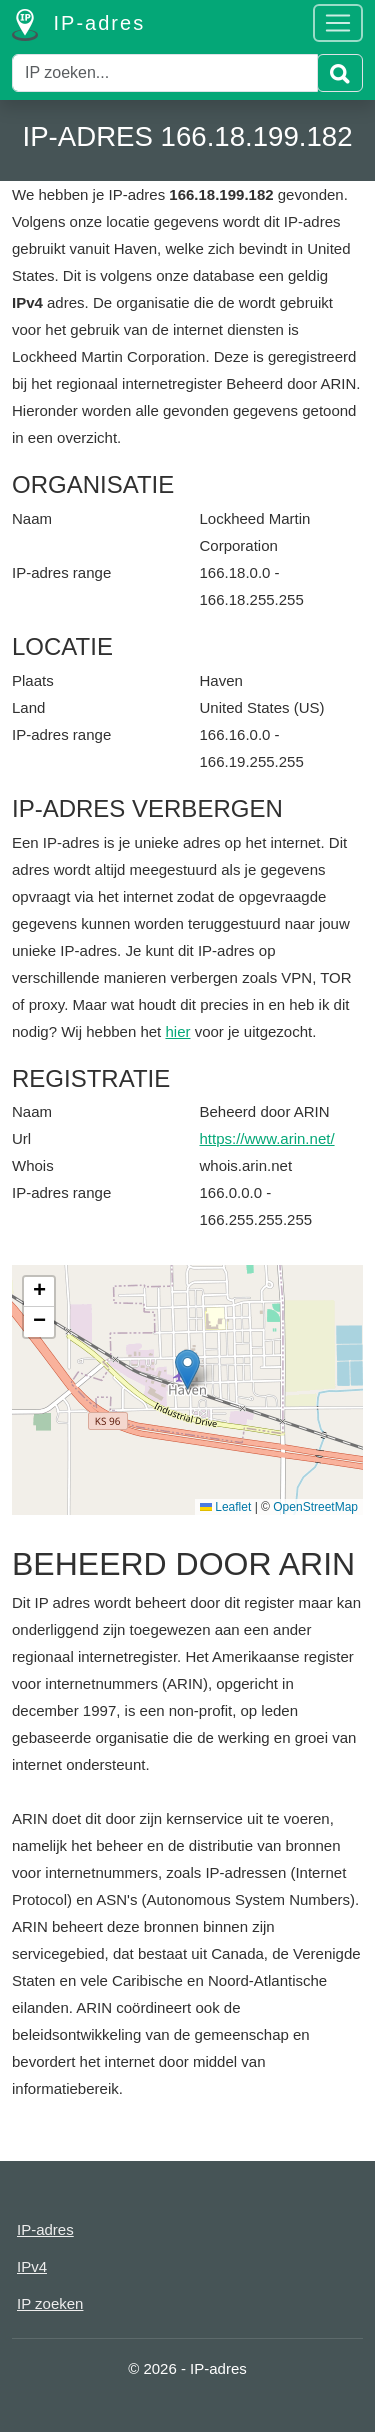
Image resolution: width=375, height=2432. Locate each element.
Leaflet (225, 1507)
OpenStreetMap (315, 1507)
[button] (187, 1369)
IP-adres (78, 25)
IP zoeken (50, 2303)
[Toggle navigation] (338, 23)
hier (177, 1031)
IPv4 (32, 2266)
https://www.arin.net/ (267, 1138)
